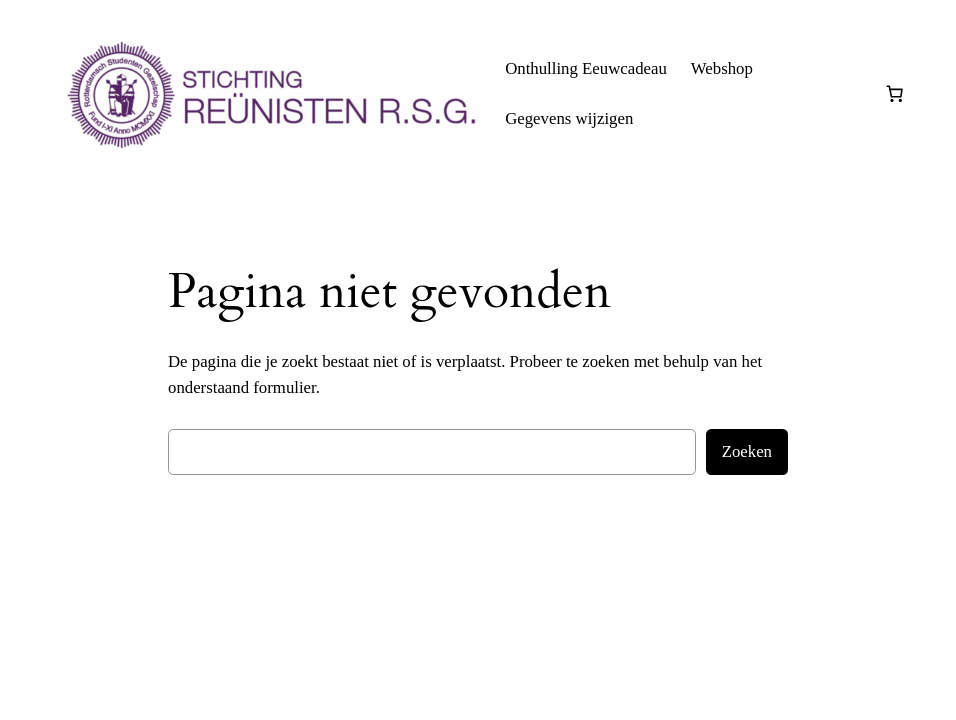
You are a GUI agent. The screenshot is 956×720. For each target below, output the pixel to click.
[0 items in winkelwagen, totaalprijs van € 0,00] (895, 94)
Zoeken (747, 451)
